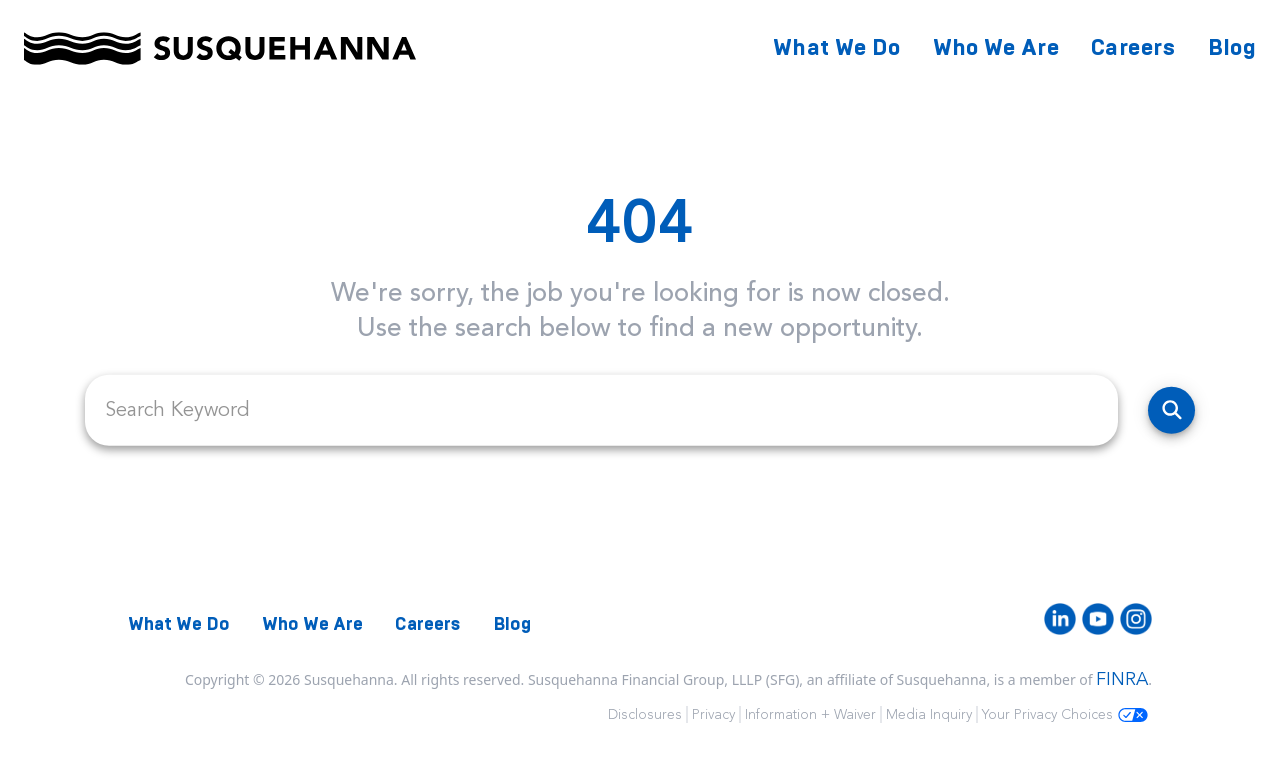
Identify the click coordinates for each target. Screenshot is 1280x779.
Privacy (713, 714)
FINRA (1122, 679)
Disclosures (645, 714)
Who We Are (996, 47)
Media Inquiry (929, 714)
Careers (1133, 47)
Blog (1232, 47)
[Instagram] (1136, 619)
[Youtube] (1098, 619)
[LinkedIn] (1060, 619)
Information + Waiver (810, 714)
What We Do (837, 47)
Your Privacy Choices (1065, 714)
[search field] (601, 410)
